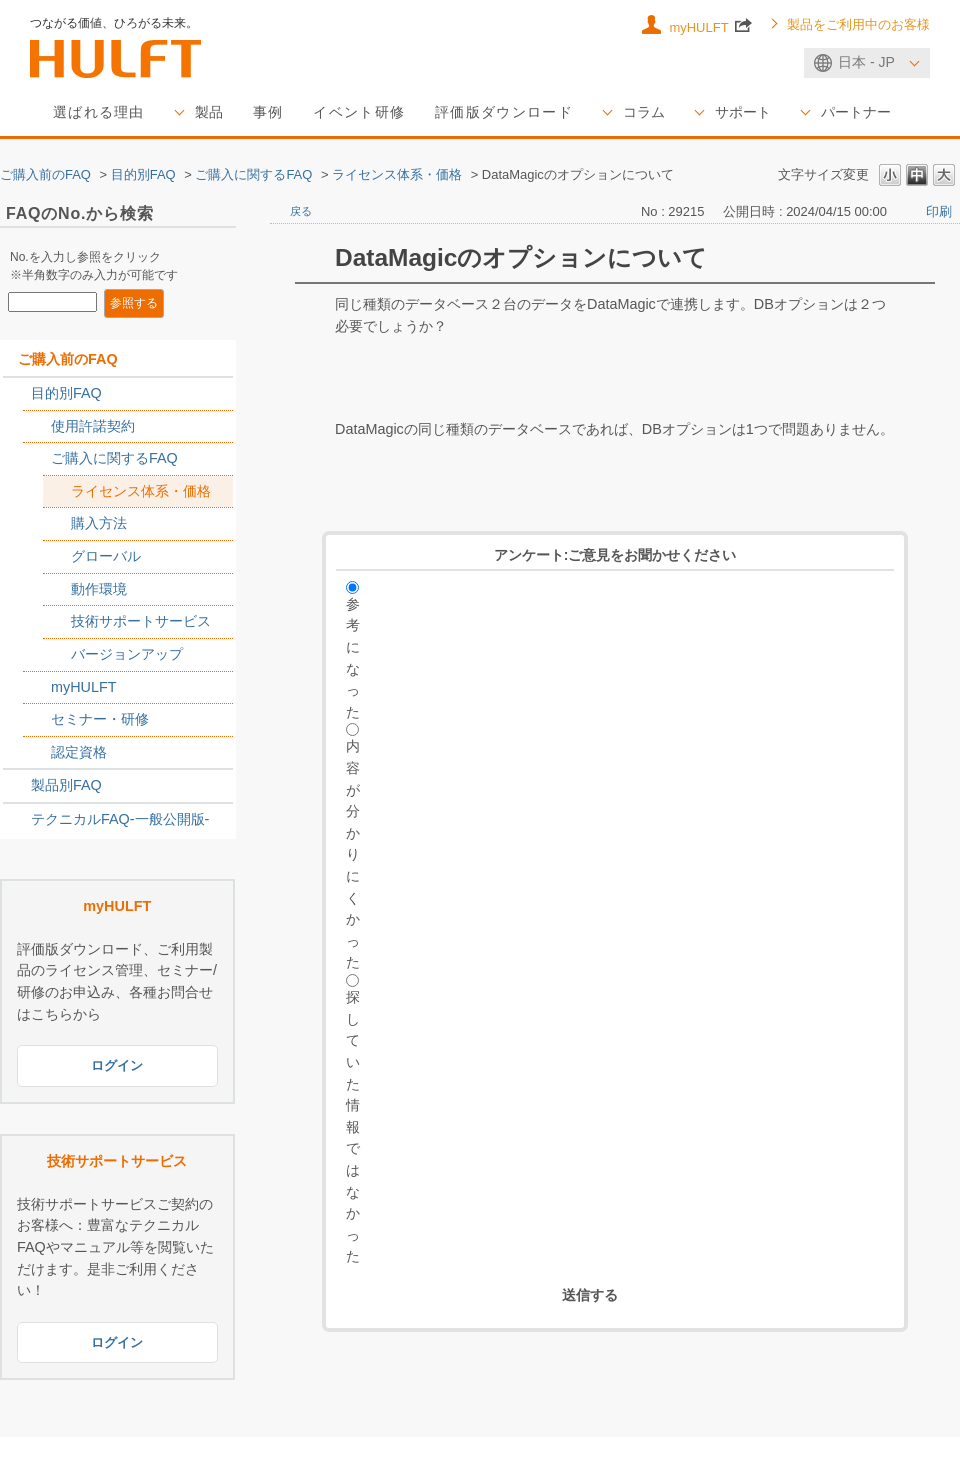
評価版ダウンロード (504, 112)
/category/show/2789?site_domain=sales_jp (17, 786)
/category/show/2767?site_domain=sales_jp (37, 459)
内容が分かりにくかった (353, 854)
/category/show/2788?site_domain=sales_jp (17, 394)
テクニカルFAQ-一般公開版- (120, 819)
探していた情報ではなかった (353, 1126)
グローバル (106, 556)
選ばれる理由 (99, 112)
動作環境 (99, 589)
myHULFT (710, 25)
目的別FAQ (143, 174)
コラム (644, 112)
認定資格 (79, 752)
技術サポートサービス (141, 621)
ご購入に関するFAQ (253, 174)
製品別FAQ (66, 785)
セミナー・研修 (100, 719)
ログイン (117, 1065)
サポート (743, 112)
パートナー (856, 112)
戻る (301, 211)
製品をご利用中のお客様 (858, 25)
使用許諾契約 (93, 426)
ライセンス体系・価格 (397, 174)
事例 (268, 112)
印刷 (939, 211)
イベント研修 (359, 112)
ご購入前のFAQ (45, 174)
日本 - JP (866, 62)
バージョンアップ (127, 654)
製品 (209, 112)
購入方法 (99, 523)
